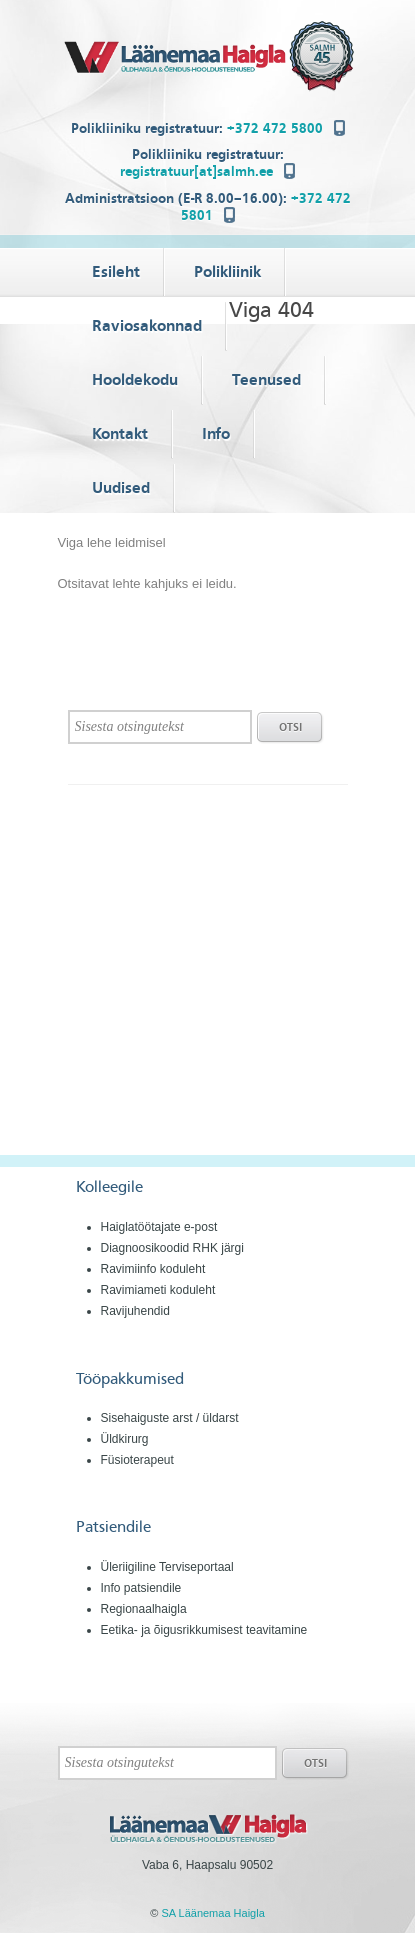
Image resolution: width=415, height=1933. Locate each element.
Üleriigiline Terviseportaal (167, 1567)
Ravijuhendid (135, 1311)
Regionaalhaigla (144, 1609)
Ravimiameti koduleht (158, 1290)
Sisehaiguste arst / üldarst (170, 1418)
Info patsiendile (141, 1588)
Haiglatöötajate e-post (159, 1227)
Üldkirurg (125, 1439)
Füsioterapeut (137, 1460)
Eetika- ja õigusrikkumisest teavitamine (204, 1630)
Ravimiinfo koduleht (153, 1269)
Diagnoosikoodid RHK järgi (172, 1248)
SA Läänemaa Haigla (212, 1913)
